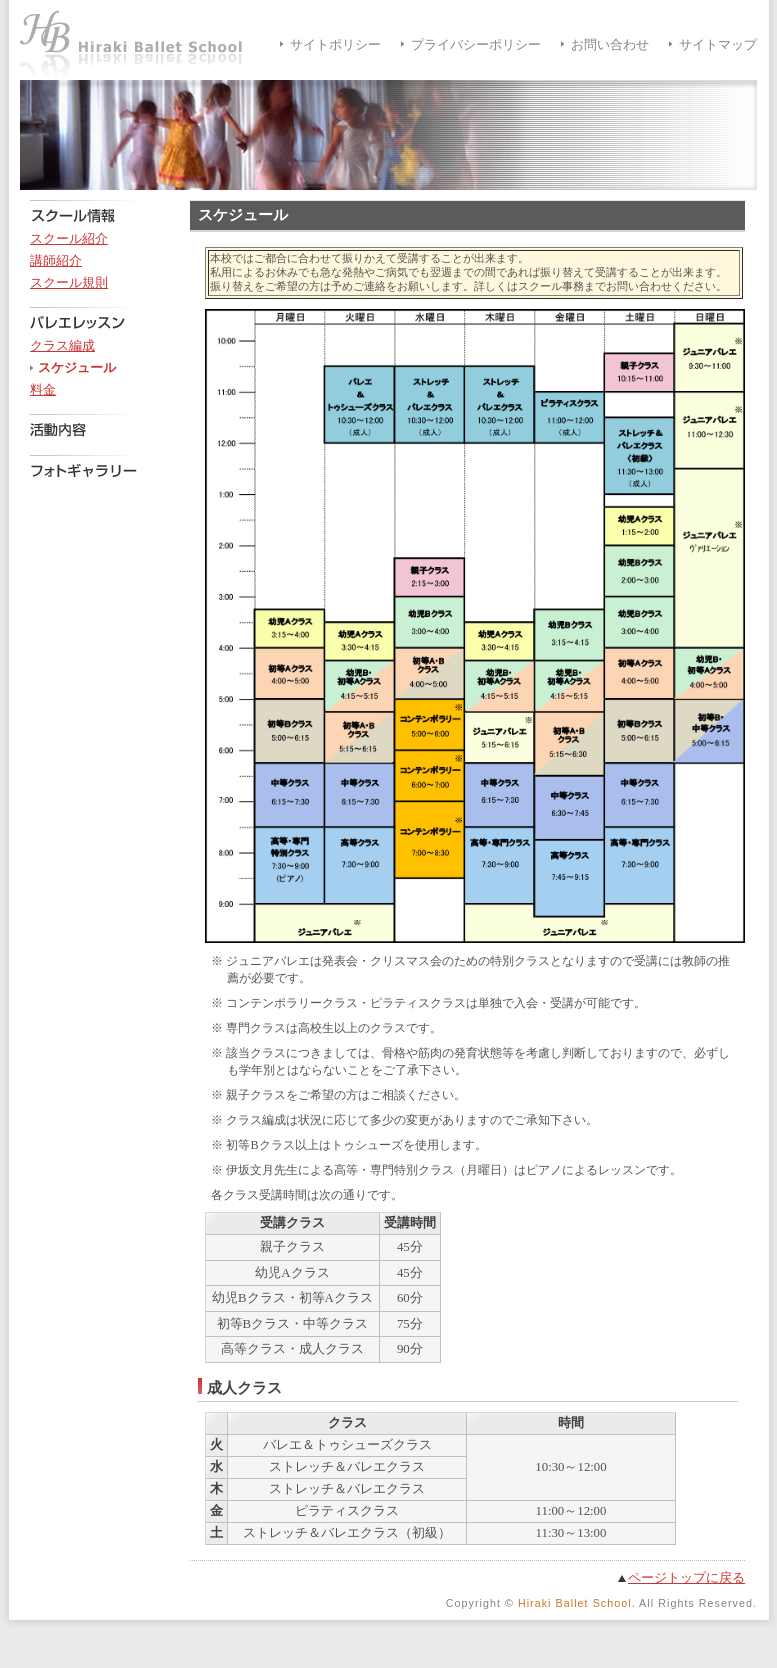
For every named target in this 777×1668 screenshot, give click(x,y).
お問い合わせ (610, 45)
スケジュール (77, 368)
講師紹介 (56, 261)
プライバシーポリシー (476, 45)
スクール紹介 (69, 239)
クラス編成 (62, 346)
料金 (43, 390)
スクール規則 (69, 283)
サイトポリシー (335, 45)
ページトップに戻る (686, 1578)
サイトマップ (718, 45)
